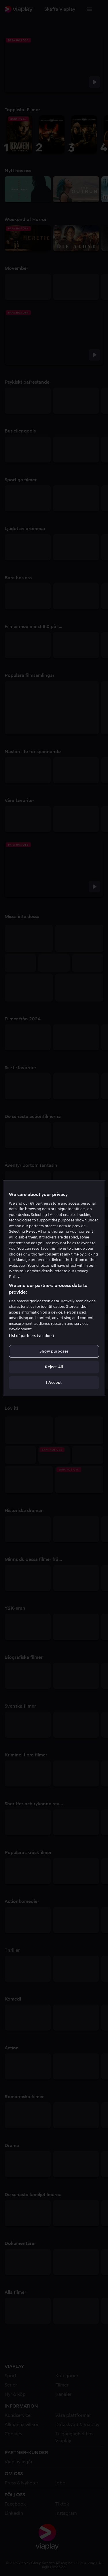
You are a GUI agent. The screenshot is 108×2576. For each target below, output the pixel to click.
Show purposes (54, 1351)
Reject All (54, 1367)
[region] (54, 1288)
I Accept (54, 1382)
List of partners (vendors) (31, 1335)
